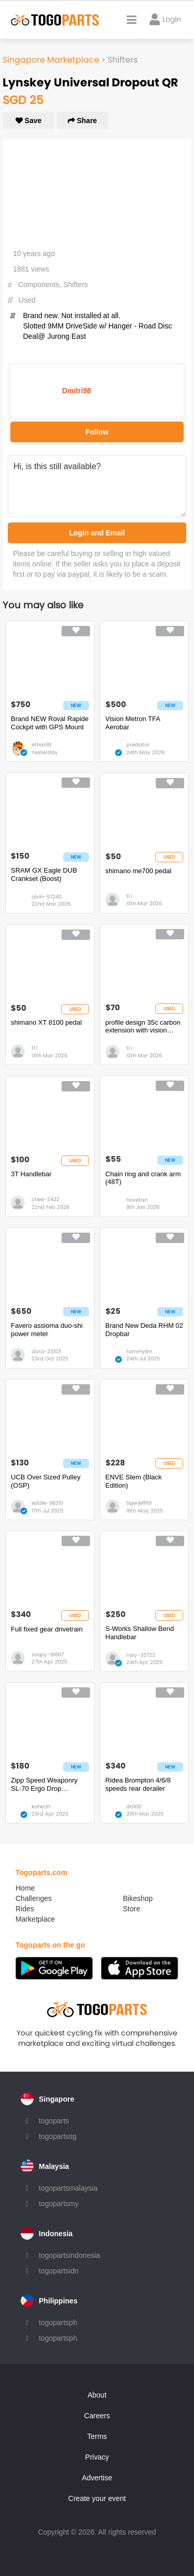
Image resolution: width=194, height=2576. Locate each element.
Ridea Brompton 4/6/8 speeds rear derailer (138, 1784)
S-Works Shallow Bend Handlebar (140, 1633)
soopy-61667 (48, 1654)
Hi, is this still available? (97, 486)
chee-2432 (45, 1199)
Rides (25, 1909)
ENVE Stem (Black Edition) (134, 1481)
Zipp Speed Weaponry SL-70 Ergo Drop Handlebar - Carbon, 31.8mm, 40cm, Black (44, 1784)
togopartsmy (59, 2203)
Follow (96, 432)
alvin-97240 (47, 897)
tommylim (139, 1351)
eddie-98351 (47, 1503)
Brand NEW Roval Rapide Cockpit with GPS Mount (49, 723)
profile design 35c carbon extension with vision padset (143, 1027)
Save (29, 120)
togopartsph (58, 2322)
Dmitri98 (76, 390)
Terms (97, 2436)
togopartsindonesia (69, 2255)
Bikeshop (138, 1898)
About (97, 2395)
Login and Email (97, 533)
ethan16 (41, 744)
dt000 (133, 1806)
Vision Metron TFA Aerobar (133, 723)
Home (25, 1888)
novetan (136, 1200)
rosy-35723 (140, 1655)
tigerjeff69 (139, 1503)
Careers (97, 2416)
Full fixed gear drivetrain (47, 1629)
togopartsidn (59, 2271)
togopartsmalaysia (68, 2188)
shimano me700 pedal (139, 871)
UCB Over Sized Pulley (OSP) (45, 1481)
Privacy (97, 2457)
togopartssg (58, 2136)
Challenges (34, 1898)
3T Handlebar (31, 1174)
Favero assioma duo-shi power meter (47, 1330)
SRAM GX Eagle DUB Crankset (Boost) (44, 874)
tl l (129, 896)
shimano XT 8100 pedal (46, 1022)
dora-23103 (46, 1351)
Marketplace (35, 1919)
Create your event (97, 2498)
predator (138, 744)
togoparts (54, 2121)
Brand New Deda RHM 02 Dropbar (144, 1330)
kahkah (41, 1806)
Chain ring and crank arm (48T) (143, 1178)
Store (131, 1909)
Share (82, 120)
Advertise (97, 2478)
